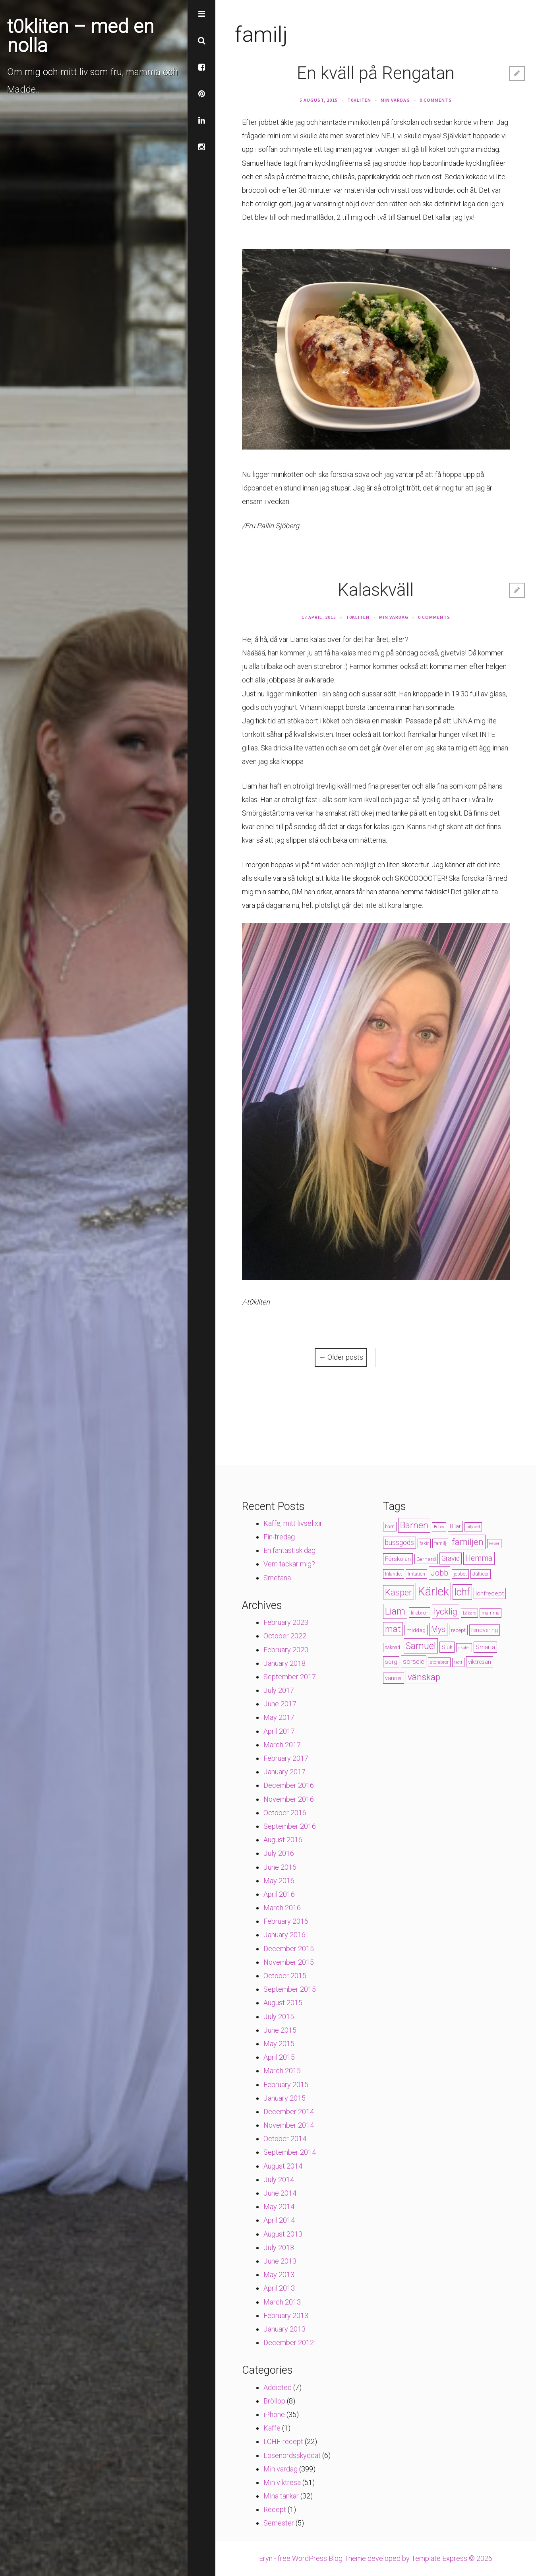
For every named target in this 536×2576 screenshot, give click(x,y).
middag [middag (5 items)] (416, 1630)
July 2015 (278, 2016)
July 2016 (278, 1853)
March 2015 (282, 2070)
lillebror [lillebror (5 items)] (419, 1612)
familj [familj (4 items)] (440, 1543)
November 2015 (288, 1962)
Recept (274, 2509)
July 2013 (278, 2247)
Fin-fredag (279, 1537)
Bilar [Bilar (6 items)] (455, 1526)
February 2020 (285, 1650)
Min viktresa (282, 2482)
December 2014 (288, 2111)
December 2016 (288, 1785)
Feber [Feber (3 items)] (494, 1543)
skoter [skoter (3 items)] (464, 1647)
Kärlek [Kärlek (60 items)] (433, 1591)
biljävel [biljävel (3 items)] (473, 1526)
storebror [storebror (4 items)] (439, 1662)
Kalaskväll (376, 590)
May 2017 (278, 1717)
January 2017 (284, 1772)
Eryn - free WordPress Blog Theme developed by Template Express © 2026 (375, 2558)
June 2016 (279, 1867)
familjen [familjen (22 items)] (468, 1542)
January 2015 (284, 2098)
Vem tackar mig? (289, 1564)
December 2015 (288, 1948)
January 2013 (284, 2329)
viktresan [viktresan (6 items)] (479, 1661)
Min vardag (395, 100)
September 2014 (289, 2152)
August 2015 (282, 2002)
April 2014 (279, 2220)
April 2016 (279, 1894)
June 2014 (279, 2193)
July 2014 (278, 2179)
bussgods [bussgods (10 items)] (399, 1543)
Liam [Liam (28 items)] (395, 1611)
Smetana (277, 1578)
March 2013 (282, 2302)
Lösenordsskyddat (292, 2455)
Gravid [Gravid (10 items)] (450, 1558)
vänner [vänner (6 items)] (393, 1678)
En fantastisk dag (289, 1550)
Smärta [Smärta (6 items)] (485, 1647)
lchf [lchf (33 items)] (462, 1592)
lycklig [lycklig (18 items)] (445, 1612)
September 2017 (289, 1677)
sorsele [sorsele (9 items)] (413, 1661)
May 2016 (278, 1880)
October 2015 (284, 1975)
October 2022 (284, 1636)
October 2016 (284, 1812)
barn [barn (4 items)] (390, 1526)
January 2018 (284, 1663)
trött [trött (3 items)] (458, 1662)
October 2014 (284, 2138)
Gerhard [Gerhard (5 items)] (426, 1559)
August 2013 (282, 2234)
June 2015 (279, 2030)
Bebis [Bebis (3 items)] (439, 1526)
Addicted (277, 2387)
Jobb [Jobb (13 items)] (439, 1573)
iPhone (274, 2414)
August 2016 (282, 1840)
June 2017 (279, 1704)
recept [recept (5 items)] (458, 1630)
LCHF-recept (283, 2441)
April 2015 (279, 2057)
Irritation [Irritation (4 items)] (416, 1574)
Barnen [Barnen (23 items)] (414, 1525)
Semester (278, 2523)
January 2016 (284, 1935)
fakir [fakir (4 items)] (424, 1543)
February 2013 (285, 2315)
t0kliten (359, 100)
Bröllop (274, 2401)
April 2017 (279, 1731)
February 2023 (285, 1622)
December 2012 (288, 2342)
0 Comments (436, 100)
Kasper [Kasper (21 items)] (398, 1592)
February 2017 (285, 1758)
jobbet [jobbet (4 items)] (460, 1574)
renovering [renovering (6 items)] (484, 1630)
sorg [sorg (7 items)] (391, 1661)
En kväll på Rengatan (376, 73)
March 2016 (282, 1907)
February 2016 (285, 1921)
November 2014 (288, 2125)
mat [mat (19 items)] (393, 1629)
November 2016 (288, 1799)
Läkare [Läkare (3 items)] (469, 1613)
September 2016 (289, 1826)
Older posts (341, 1357)
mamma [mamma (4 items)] (490, 1613)
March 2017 (282, 1745)
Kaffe (272, 2428)
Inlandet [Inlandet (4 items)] (393, 1574)
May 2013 (278, 2274)
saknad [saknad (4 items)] (392, 1647)
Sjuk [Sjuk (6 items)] (447, 1647)
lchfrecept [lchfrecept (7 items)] (490, 1593)
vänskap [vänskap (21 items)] (424, 1677)
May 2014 (278, 2206)
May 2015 (278, 2043)
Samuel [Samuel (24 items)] (421, 1645)
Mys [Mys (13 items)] (438, 1629)
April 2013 (279, 2288)
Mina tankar (281, 2496)
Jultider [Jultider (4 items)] (480, 1574)
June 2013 (279, 2261)
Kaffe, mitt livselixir (292, 1523)
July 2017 (278, 1690)
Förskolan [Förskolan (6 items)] (398, 1558)
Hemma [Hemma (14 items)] (479, 1558)
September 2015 (289, 1989)
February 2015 (285, 2084)
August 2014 (282, 2166)
